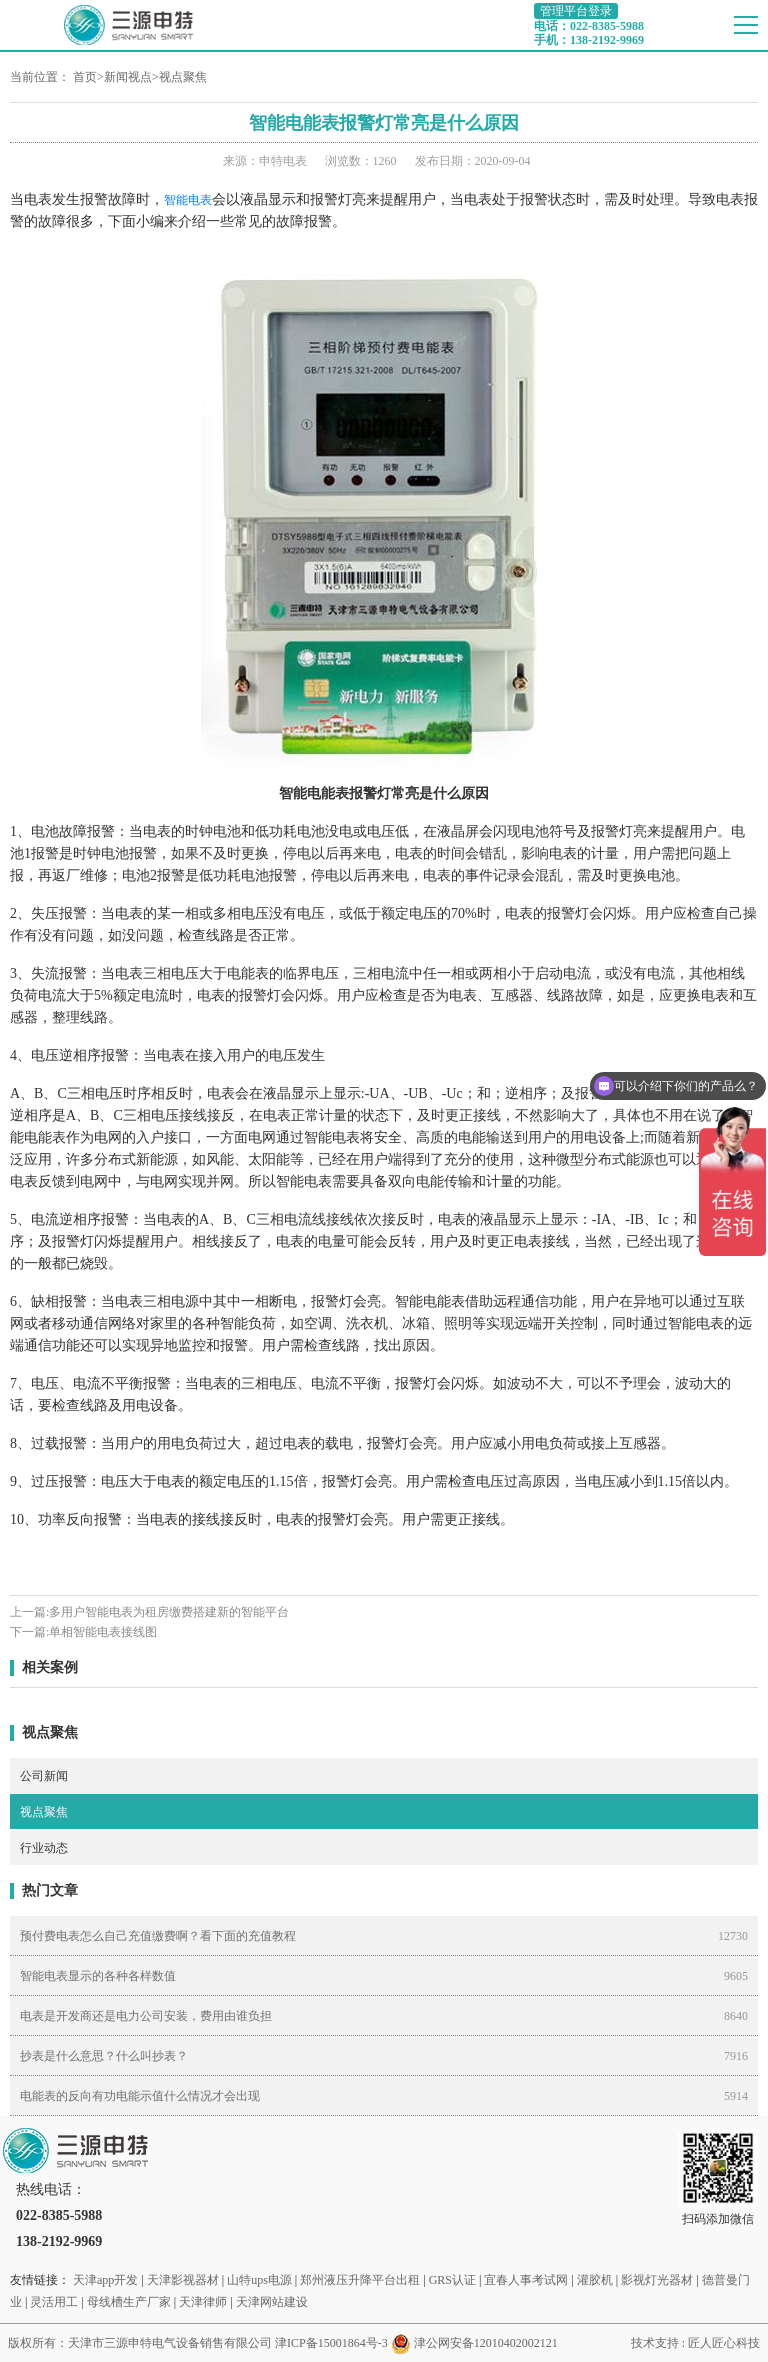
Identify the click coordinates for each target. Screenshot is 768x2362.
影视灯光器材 (657, 2280)
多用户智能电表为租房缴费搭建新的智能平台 (169, 1612)
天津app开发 (105, 2280)
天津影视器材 (183, 2280)
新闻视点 (128, 77)
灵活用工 (54, 2302)
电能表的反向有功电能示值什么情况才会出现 (140, 2096)
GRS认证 (452, 2280)
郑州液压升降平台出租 (360, 2280)
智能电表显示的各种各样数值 (98, 1976)
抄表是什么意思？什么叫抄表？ (104, 2056)
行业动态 (44, 1848)
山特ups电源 (259, 2280)
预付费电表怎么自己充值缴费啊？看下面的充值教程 (158, 1936)
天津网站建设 (272, 2302)
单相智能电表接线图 (103, 1632)
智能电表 (188, 200)
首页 (85, 77)
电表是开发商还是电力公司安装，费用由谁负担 (146, 2016)
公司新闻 (44, 1776)
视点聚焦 (183, 77)
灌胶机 (595, 2280)
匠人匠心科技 (724, 2343)
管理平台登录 (576, 11)
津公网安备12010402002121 (486, 2343)
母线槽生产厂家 (129, 2302)
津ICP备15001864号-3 (331, 2343)
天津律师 (203, 2302)
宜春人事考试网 (526, 2280)
